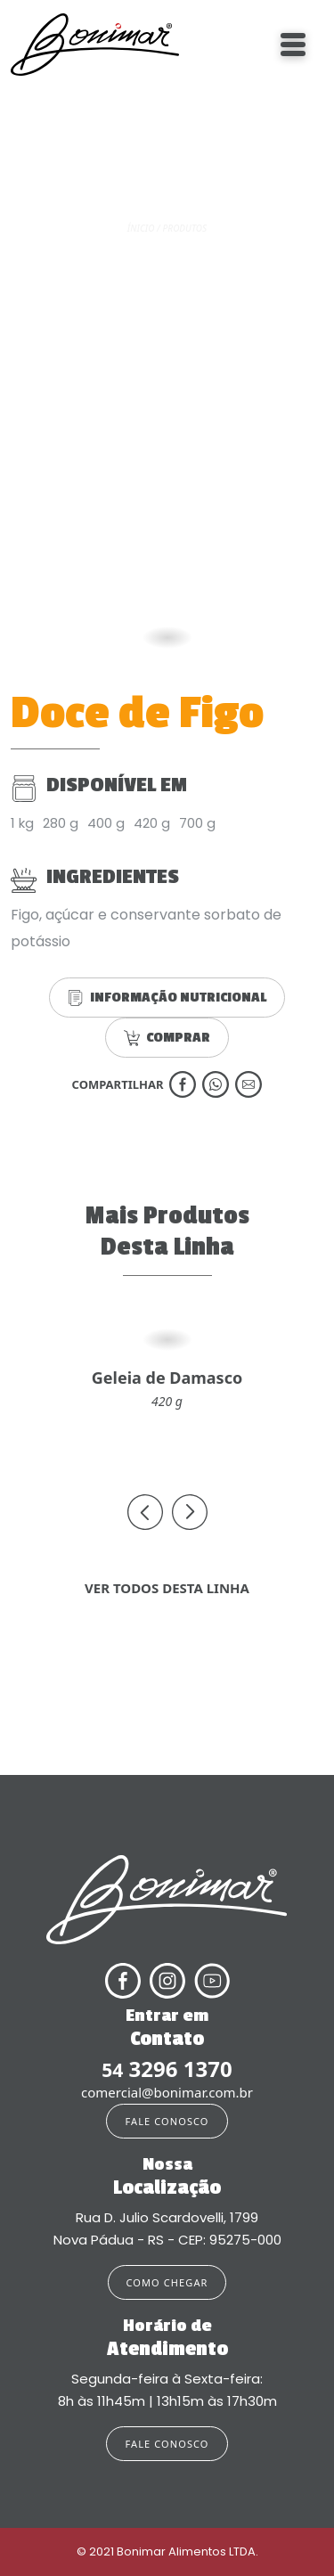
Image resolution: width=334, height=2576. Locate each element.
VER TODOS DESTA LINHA (167, 1588)
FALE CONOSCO (166, 2121)
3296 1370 (167, 2069)
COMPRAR (167, 1037)
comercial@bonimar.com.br (167, 2092)
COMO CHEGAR (167, 2282)
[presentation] (145, 1512)
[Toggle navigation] (293, 44)
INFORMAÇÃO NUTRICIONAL (167, 997)
